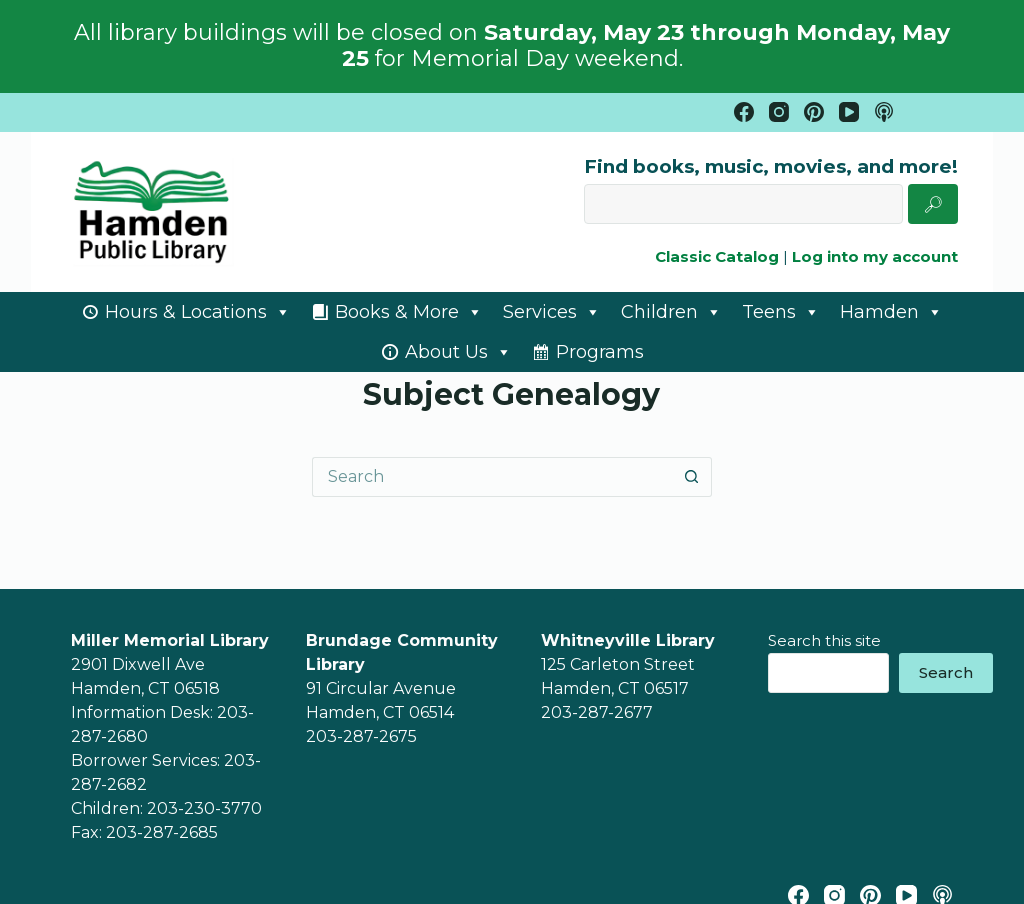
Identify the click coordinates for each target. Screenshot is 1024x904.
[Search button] (692, 477)
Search (946, 672)
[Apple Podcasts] (884, 112)
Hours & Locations (198, 312)
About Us (458, 352)
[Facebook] (744, 112)
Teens (781, 312)
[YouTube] (849, 112)
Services (552, 312)
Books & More (409, 312)
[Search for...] (492, 477)
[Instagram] (779, 112)
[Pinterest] (814, 112)
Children (671, 312)
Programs (600, 352)
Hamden (891, 312)
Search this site (824, 640)
